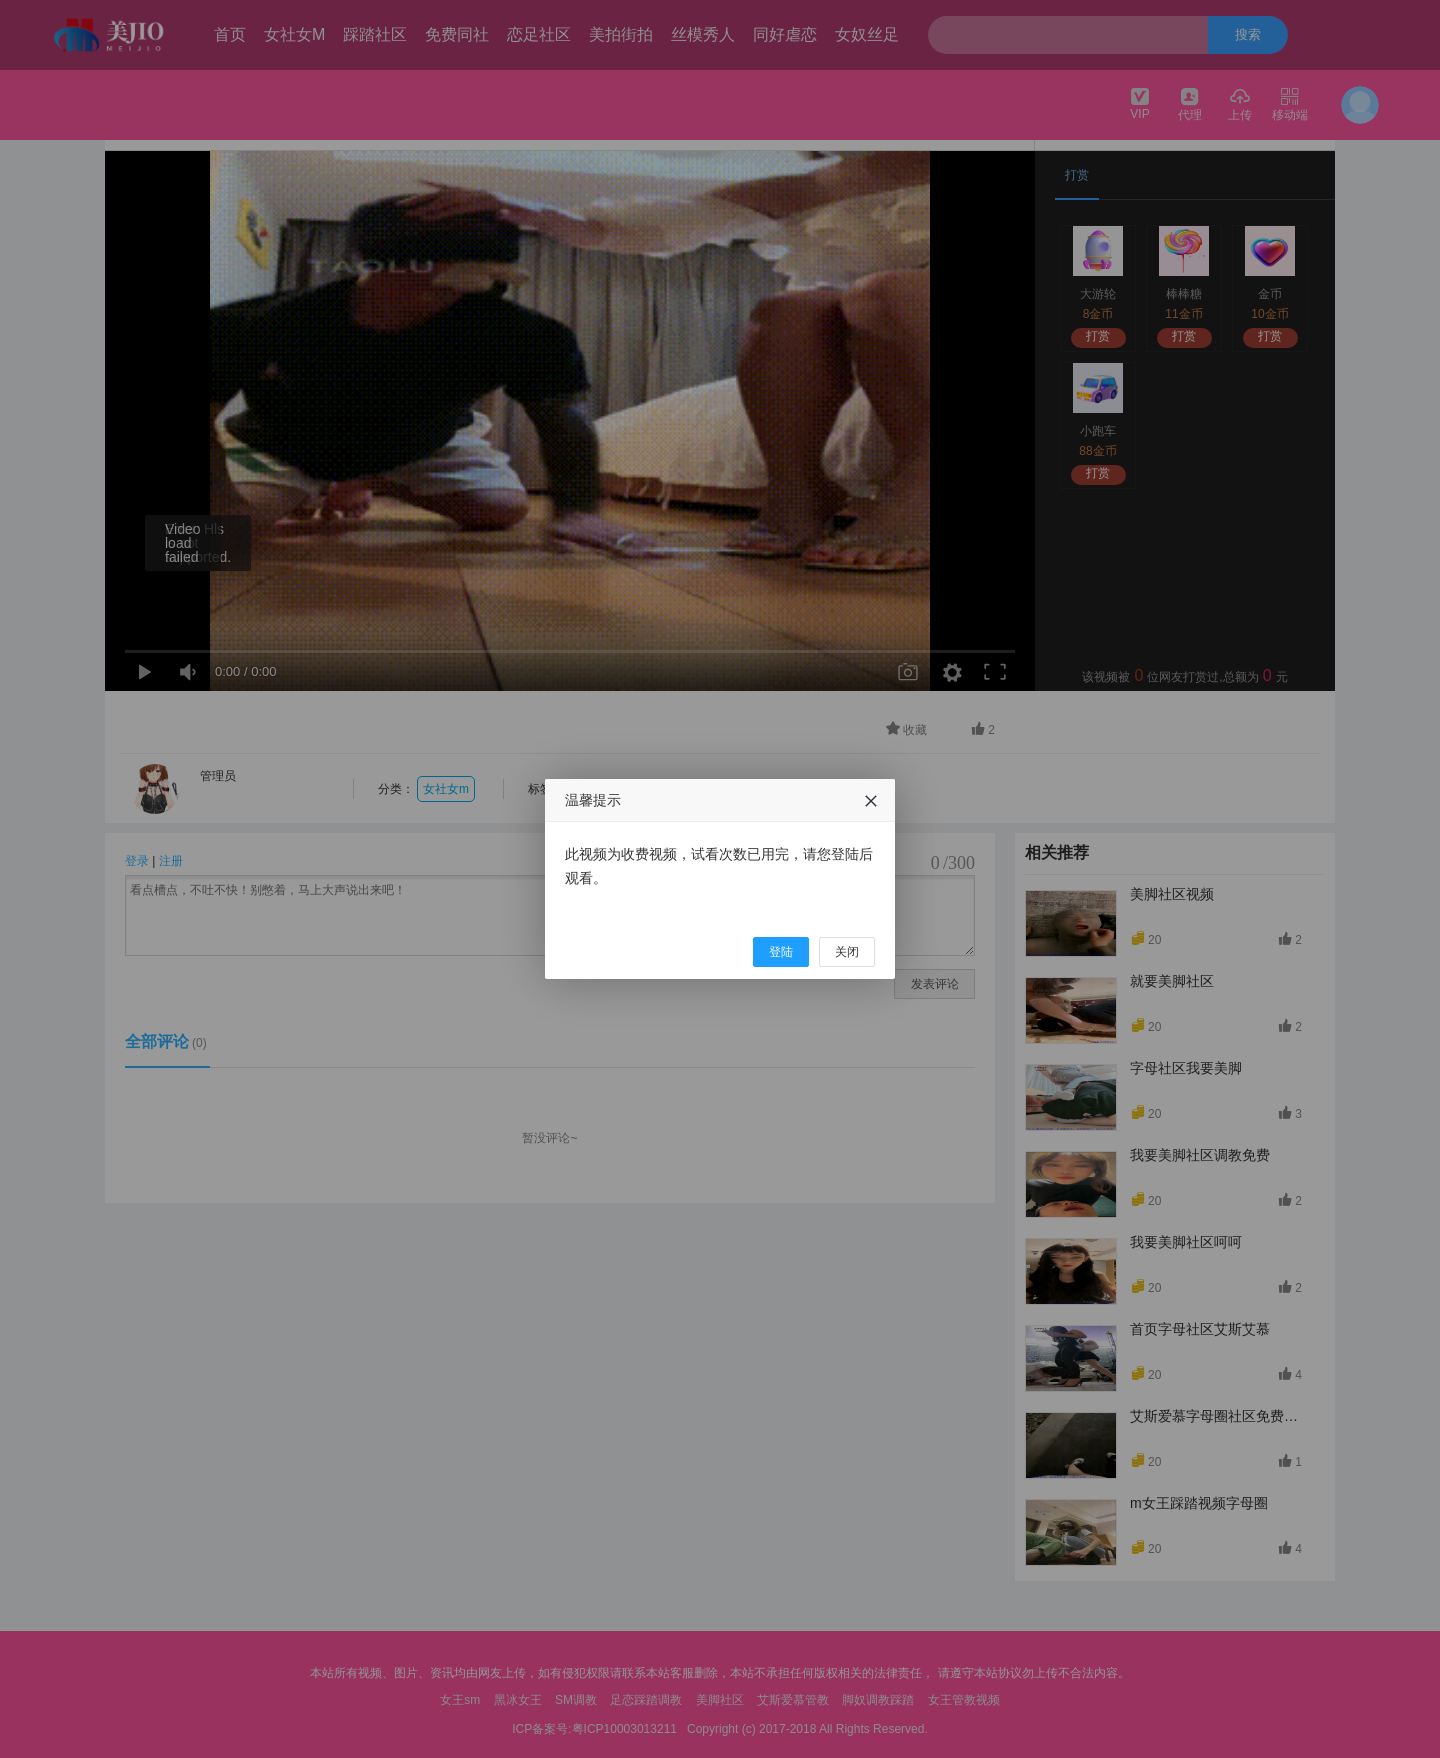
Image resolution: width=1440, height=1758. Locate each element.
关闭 (847, 952)
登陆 (781, 952)
